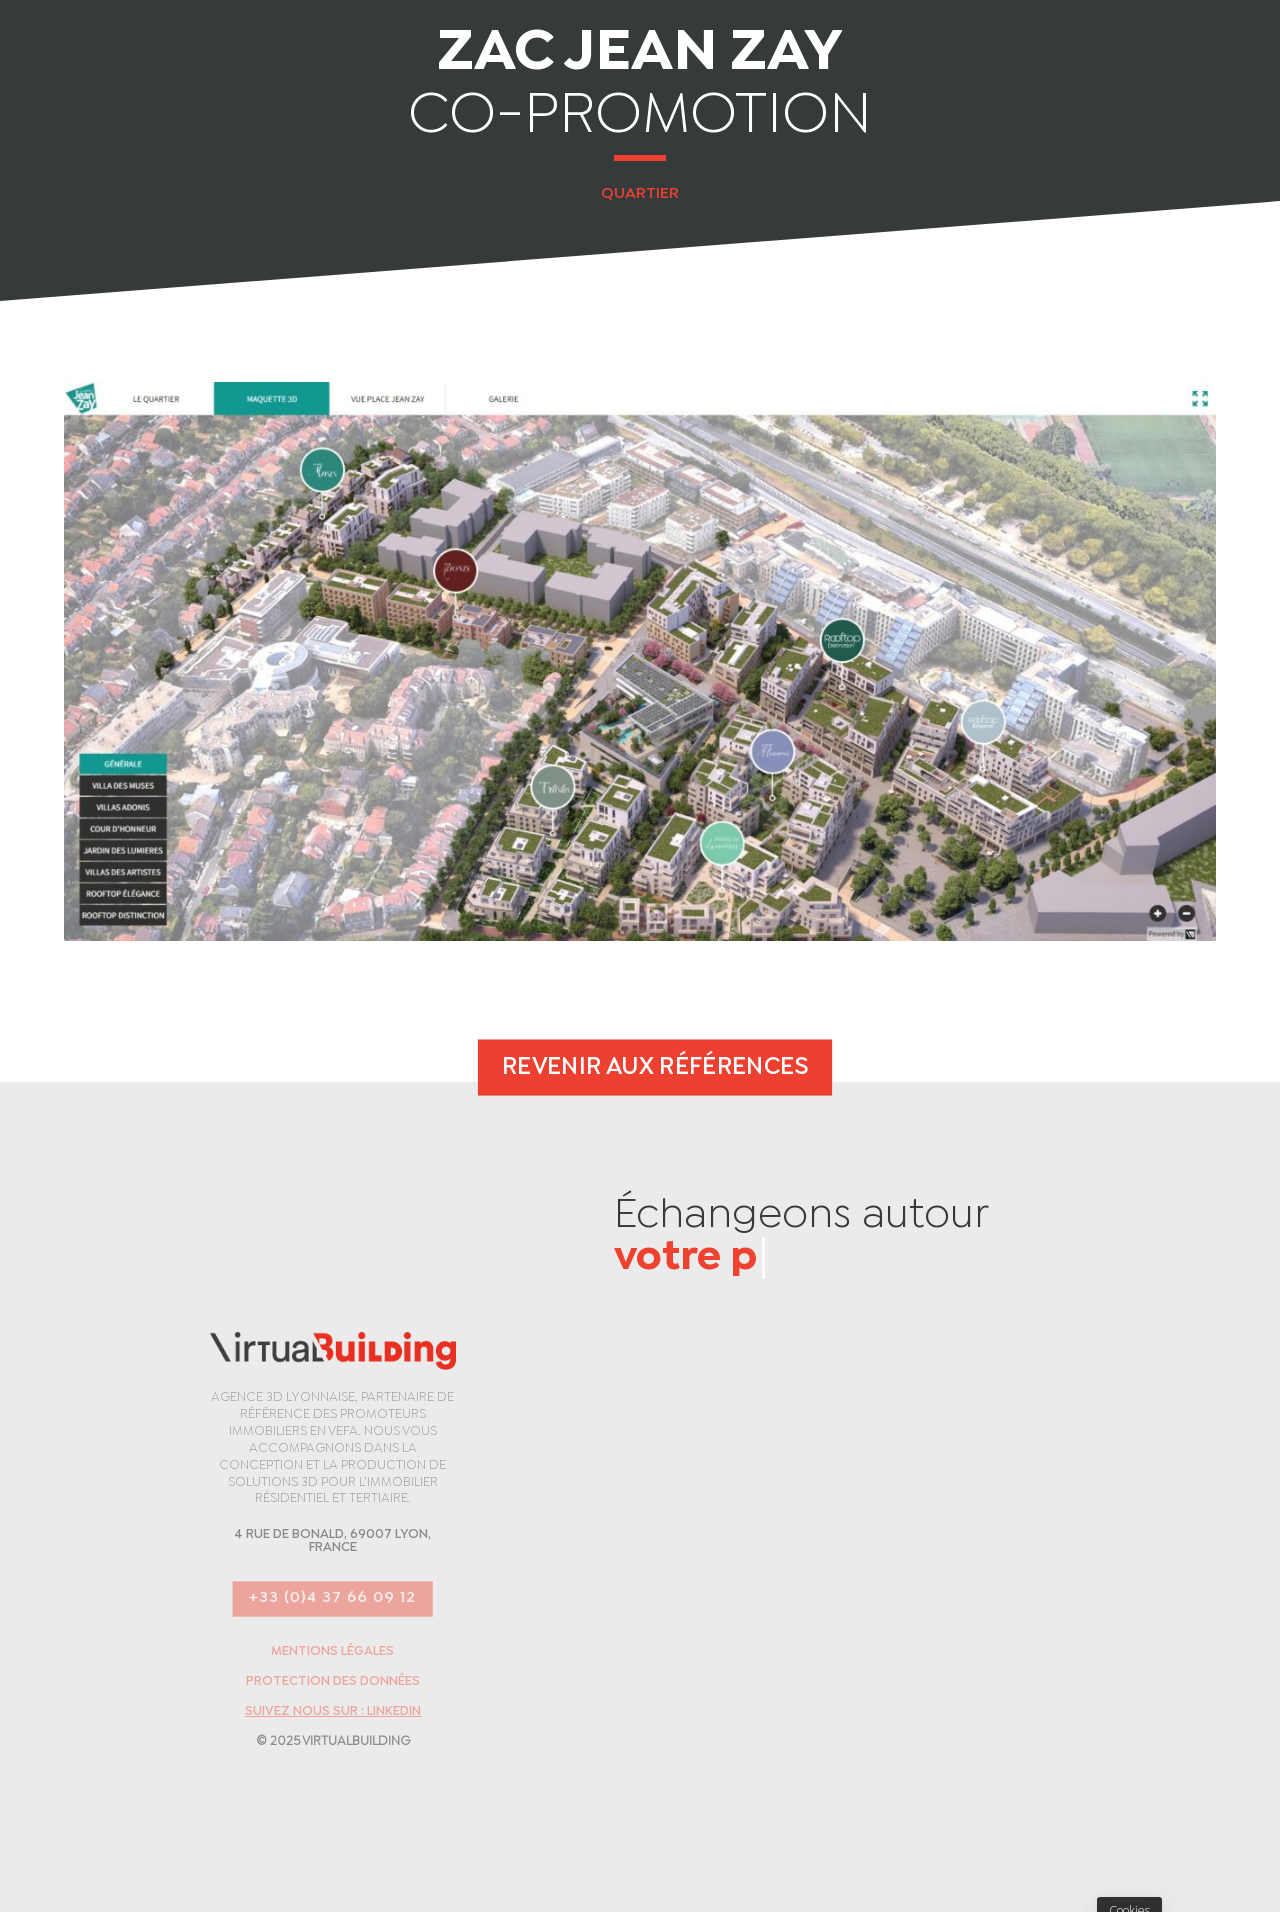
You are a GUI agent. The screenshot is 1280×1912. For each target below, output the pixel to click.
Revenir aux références (655, 1067)
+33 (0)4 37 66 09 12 (332, 1598)
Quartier (640, 193)
